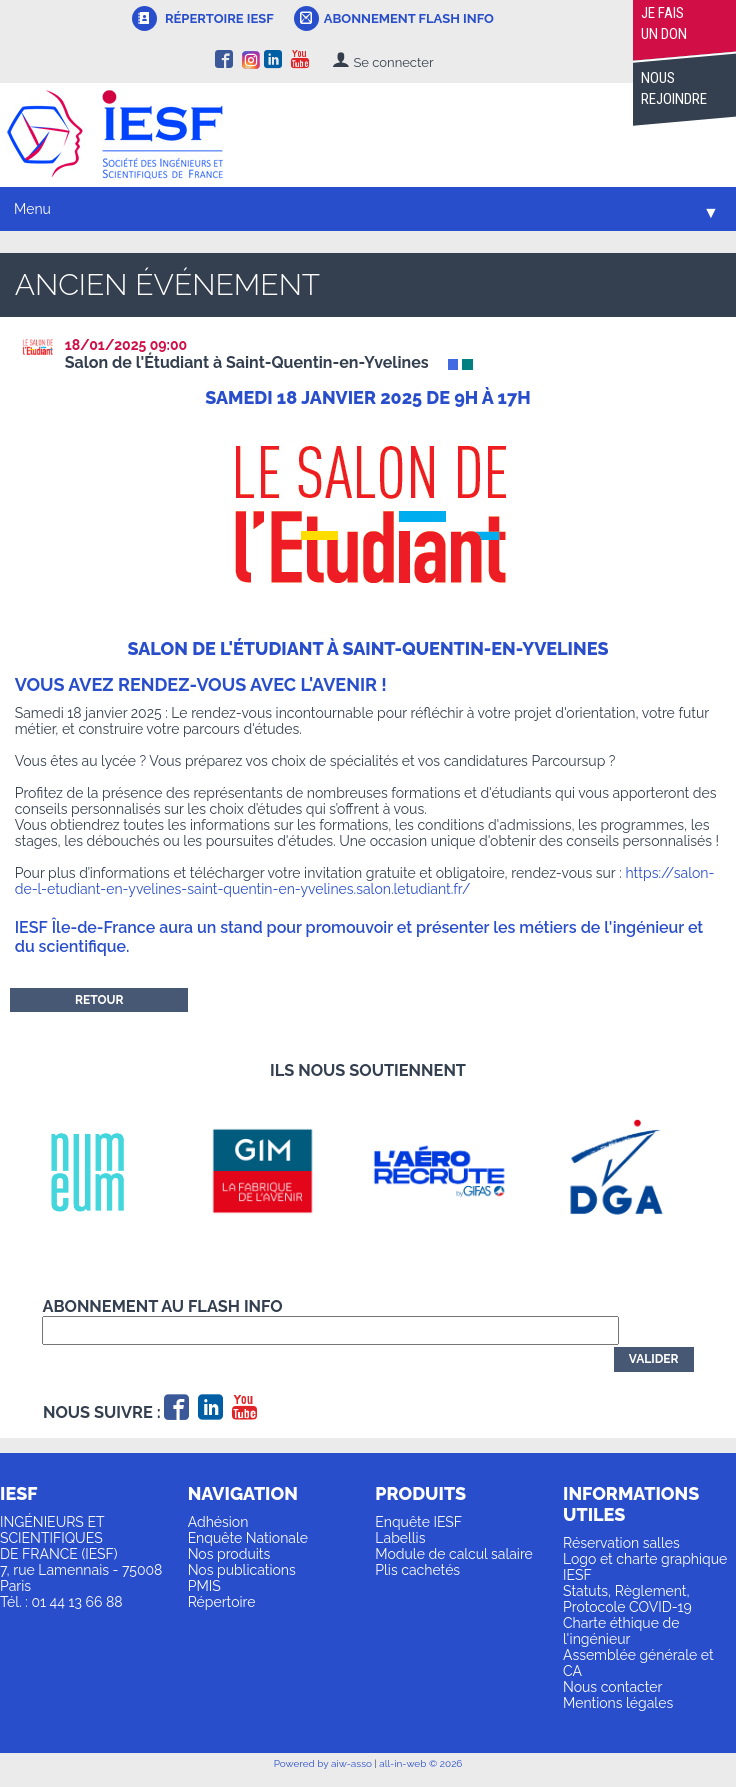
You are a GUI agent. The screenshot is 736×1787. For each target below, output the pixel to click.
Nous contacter (612, 1687)
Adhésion (218, 1522)
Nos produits (229, 1554)
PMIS (204, 1586)
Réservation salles (621, 1543)
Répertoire (222, 1602)
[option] (103, 1171)
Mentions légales (618, 1703)
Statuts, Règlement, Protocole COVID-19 (627, 1599)
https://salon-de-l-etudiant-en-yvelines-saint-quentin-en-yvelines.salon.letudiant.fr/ (365, 881)
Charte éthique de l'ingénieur (621, 1631)
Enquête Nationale (248, 1538)
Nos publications (242, 1570)
